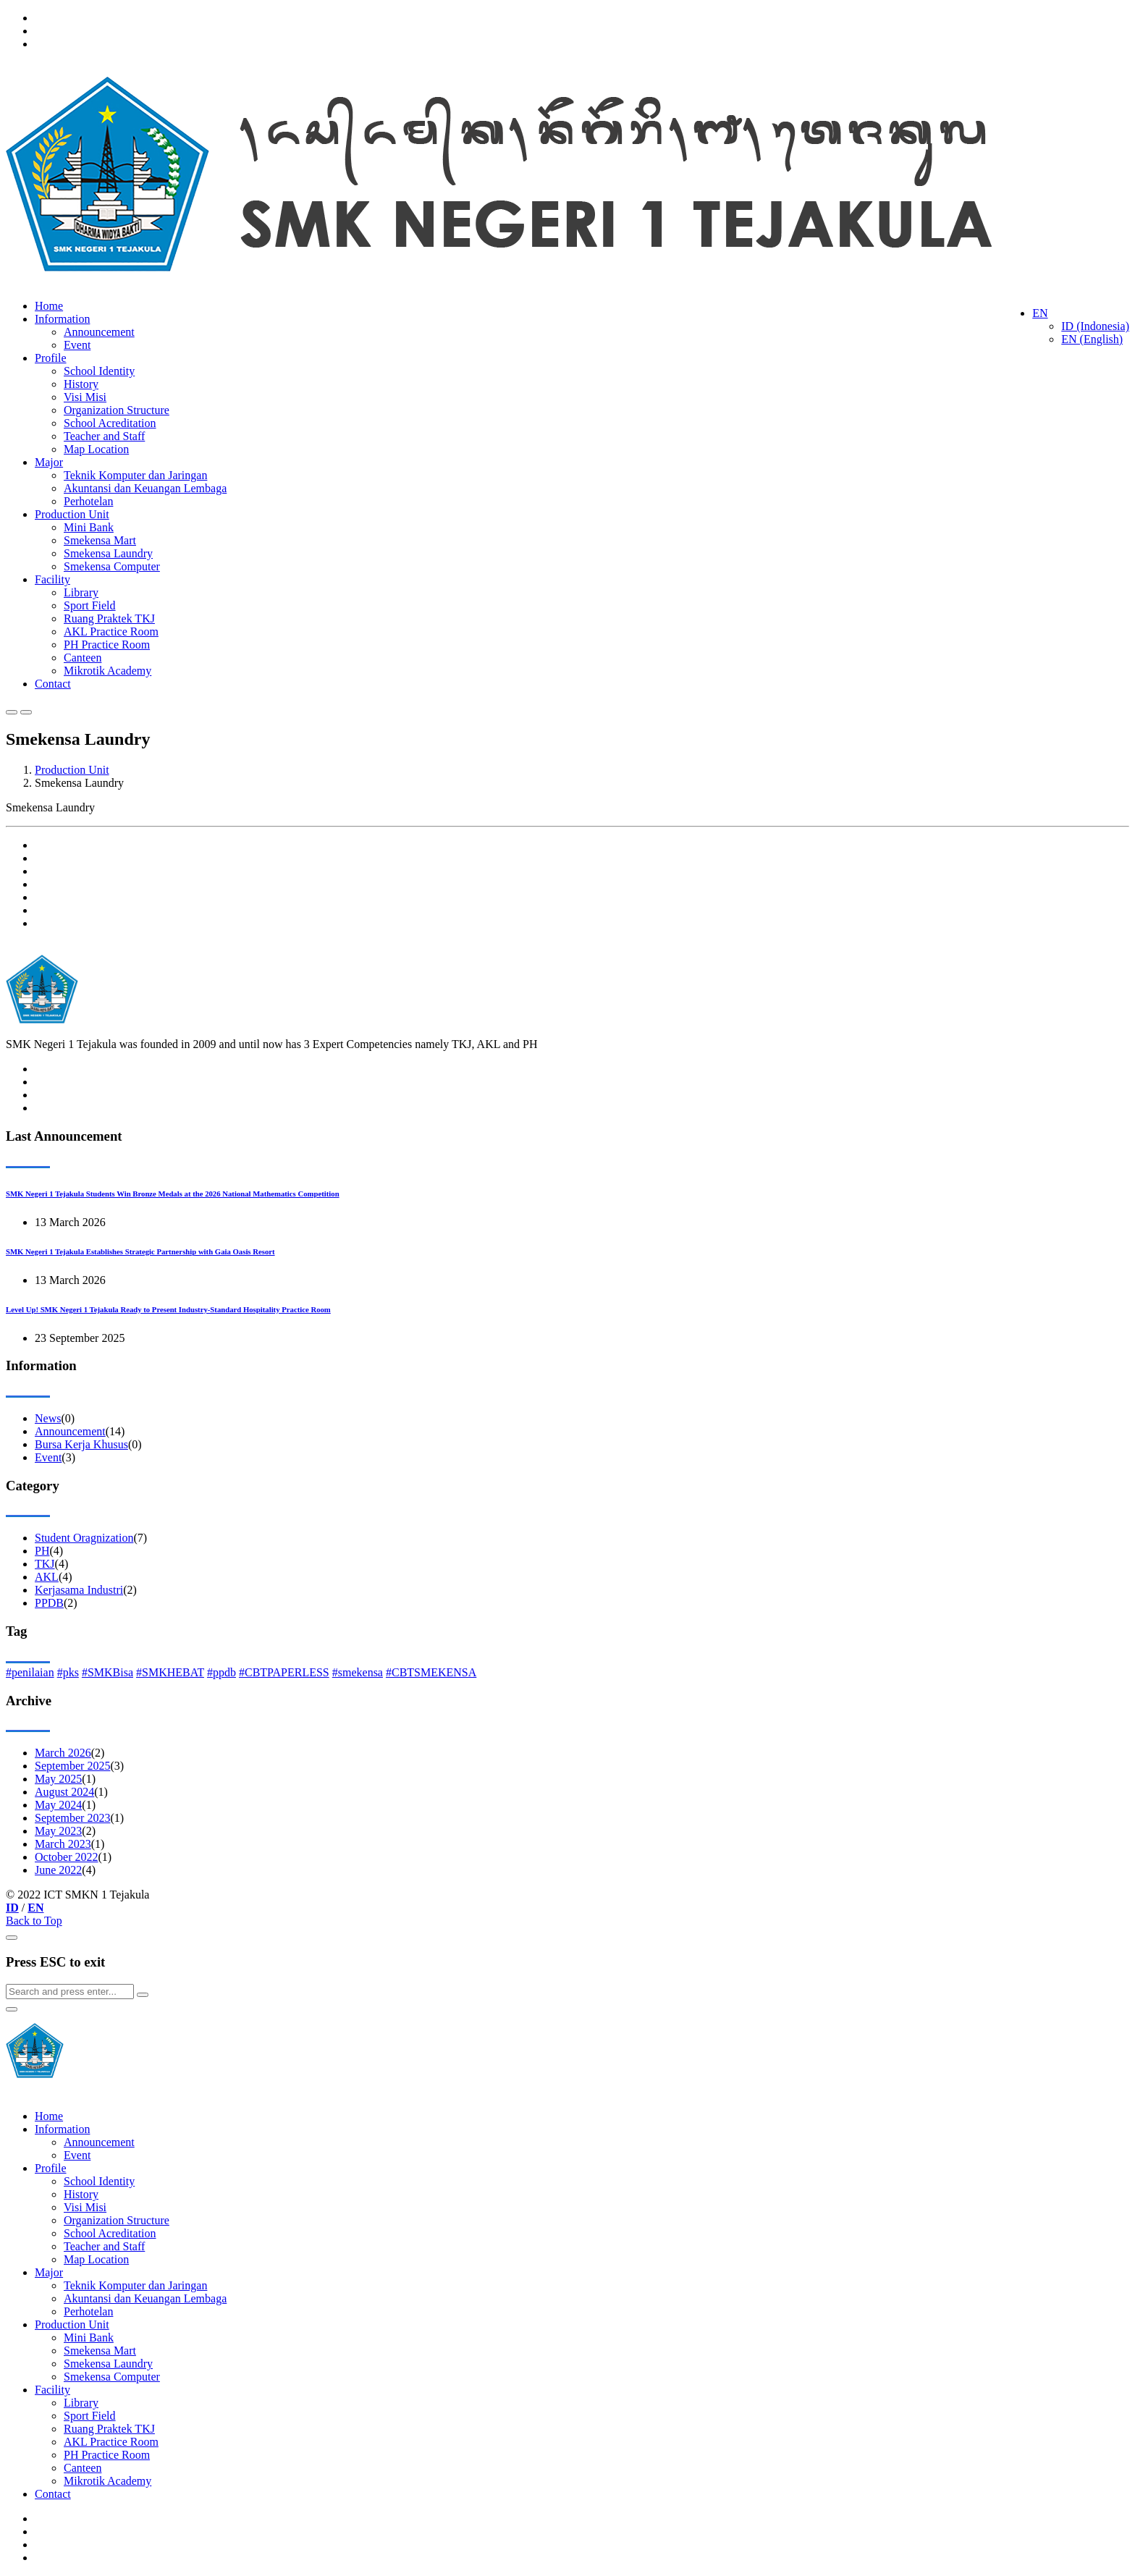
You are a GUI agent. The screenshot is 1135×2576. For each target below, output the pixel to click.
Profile (51, 358)
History (81, 384)
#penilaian (30, 1672)
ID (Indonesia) (1095, 326)
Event (77, 345)
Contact (53, 683)
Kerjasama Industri (79, 1590)
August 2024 (64, 1792)
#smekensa (357, 1672)
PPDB (49, 1603)
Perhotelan (88, 501)
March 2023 (63, 1844)
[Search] (70, 1991)
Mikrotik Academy (107, 670)
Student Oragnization (84, 1538)
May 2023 (58, 1831)
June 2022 (58, 1870)
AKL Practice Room (111, 631)
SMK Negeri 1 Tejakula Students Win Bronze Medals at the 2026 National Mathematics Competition (172, 1193)
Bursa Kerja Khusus (81, 1444)
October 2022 (66, 1857)
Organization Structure (116, 410)
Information (62, 319)
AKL (47, 1577)
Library (81, 592)
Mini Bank (89, 527)
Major (49, 462)
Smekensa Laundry (108, 553)
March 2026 (63, 1753)
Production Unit (72, 514)
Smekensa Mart (100, 540)
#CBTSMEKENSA (431, 1672)
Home (49, 306)
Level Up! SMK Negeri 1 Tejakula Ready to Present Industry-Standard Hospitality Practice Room (168, 1309)
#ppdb (221, 1672)
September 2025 (72, 1766)
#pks (68, 1672)
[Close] (11, 1937)
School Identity (99, 371)
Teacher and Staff (104, 436)
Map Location (96, 449)
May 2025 (58, 1779)
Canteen (82, 657)
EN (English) (1092, 339)
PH (42, 1551)
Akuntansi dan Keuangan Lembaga (145, 488)
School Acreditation (110, 423)
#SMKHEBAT (170, 1672)
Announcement (99, 332)
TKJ (45, 1564)
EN (1039, 313)
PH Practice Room (107, 644)
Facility (52, 579)
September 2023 (72, 1818)
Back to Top (34, 1920)
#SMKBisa (107, 1672)
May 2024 (58, 1805)
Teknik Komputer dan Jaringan (135, 475)
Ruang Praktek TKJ (109, 618)
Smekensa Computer (112, 566)
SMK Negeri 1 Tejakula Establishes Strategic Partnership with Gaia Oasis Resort (140, 1251)
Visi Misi (85, 397)
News (48, 1418)
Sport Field (90, 605)
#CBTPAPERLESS (284, 1672)
